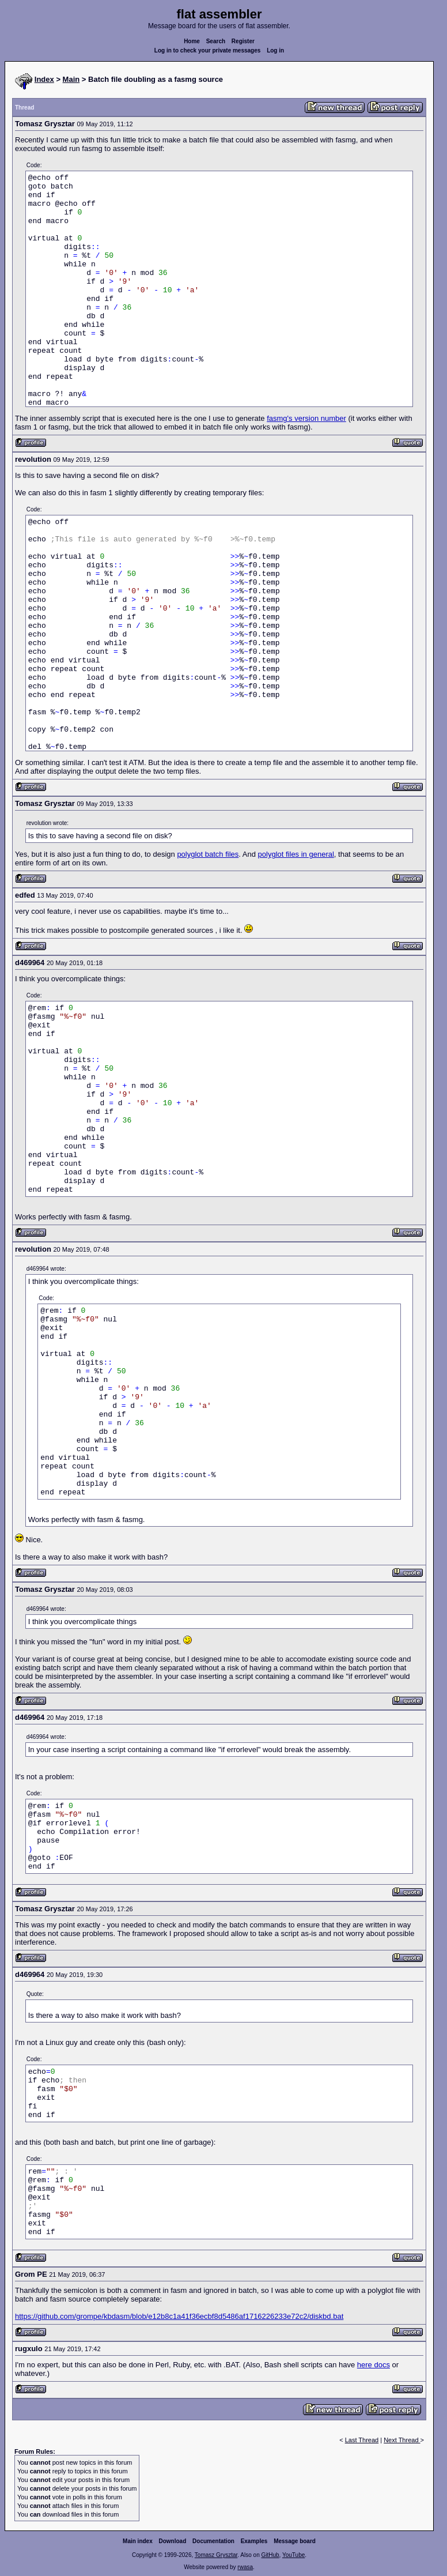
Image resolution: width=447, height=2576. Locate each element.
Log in (275, 50)
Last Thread (362, 2439)
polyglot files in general (296, 854)
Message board (295, 2541)
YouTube (293, 2555)
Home (192, 41)
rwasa (245, 2567)
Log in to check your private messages (207, 50)
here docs (373, 2364)
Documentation (213, 2541)
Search (215, 41)
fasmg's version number (306, 418)
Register (243, 41)
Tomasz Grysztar (216, 2555)
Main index (138, 2541)
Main (71, 79)
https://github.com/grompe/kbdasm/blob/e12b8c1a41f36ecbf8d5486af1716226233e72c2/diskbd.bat (179, 2316)
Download (173, 2541)
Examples (254, 2541)
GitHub (270, 2555)
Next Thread (402, 2439)
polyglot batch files (207, 854)
